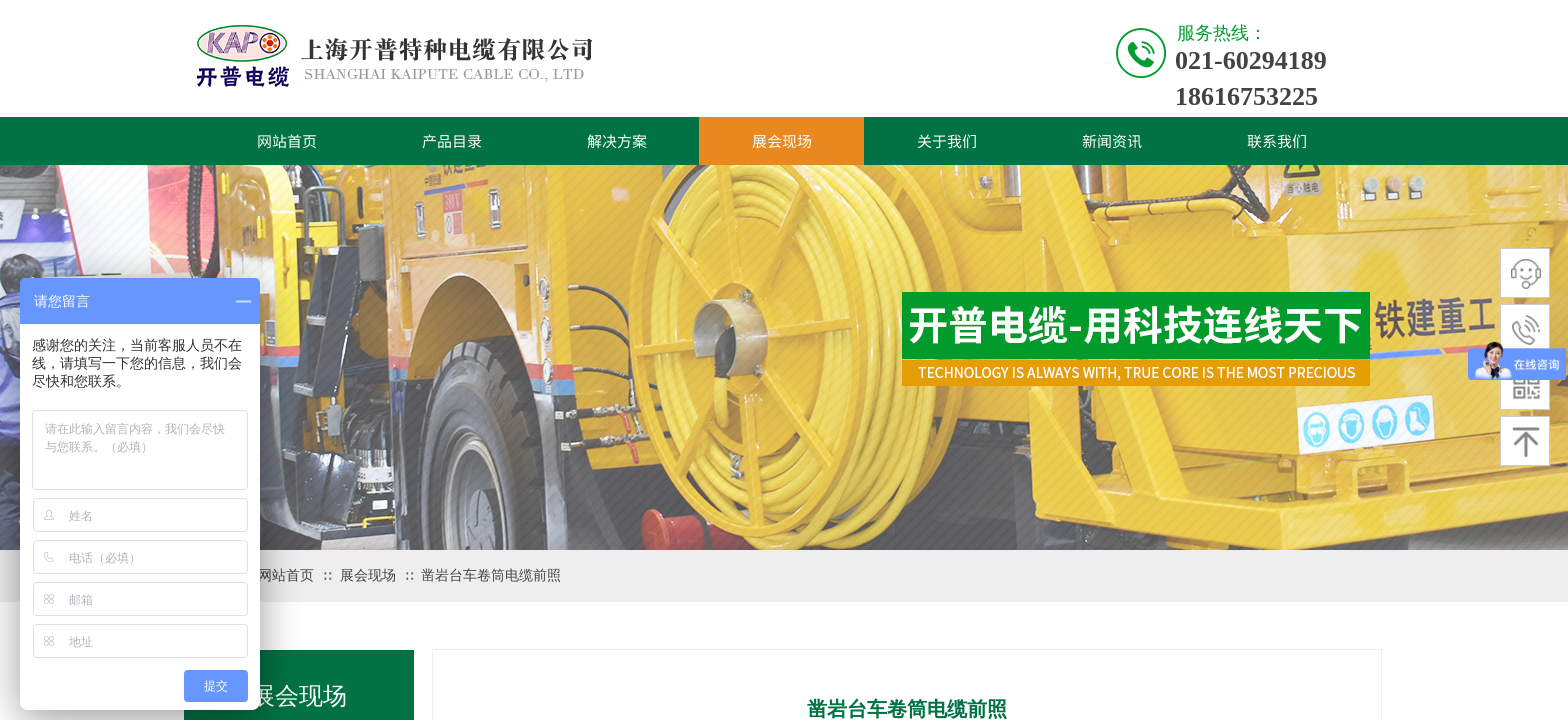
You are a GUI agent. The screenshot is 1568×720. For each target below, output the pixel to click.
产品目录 (452, 140)
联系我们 (1277, 140)
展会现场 (782, 140)
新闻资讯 (1112, 140)
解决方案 (617, 140)
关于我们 (947, 140)
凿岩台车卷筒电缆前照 (491, 575)
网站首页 (287, 140)
